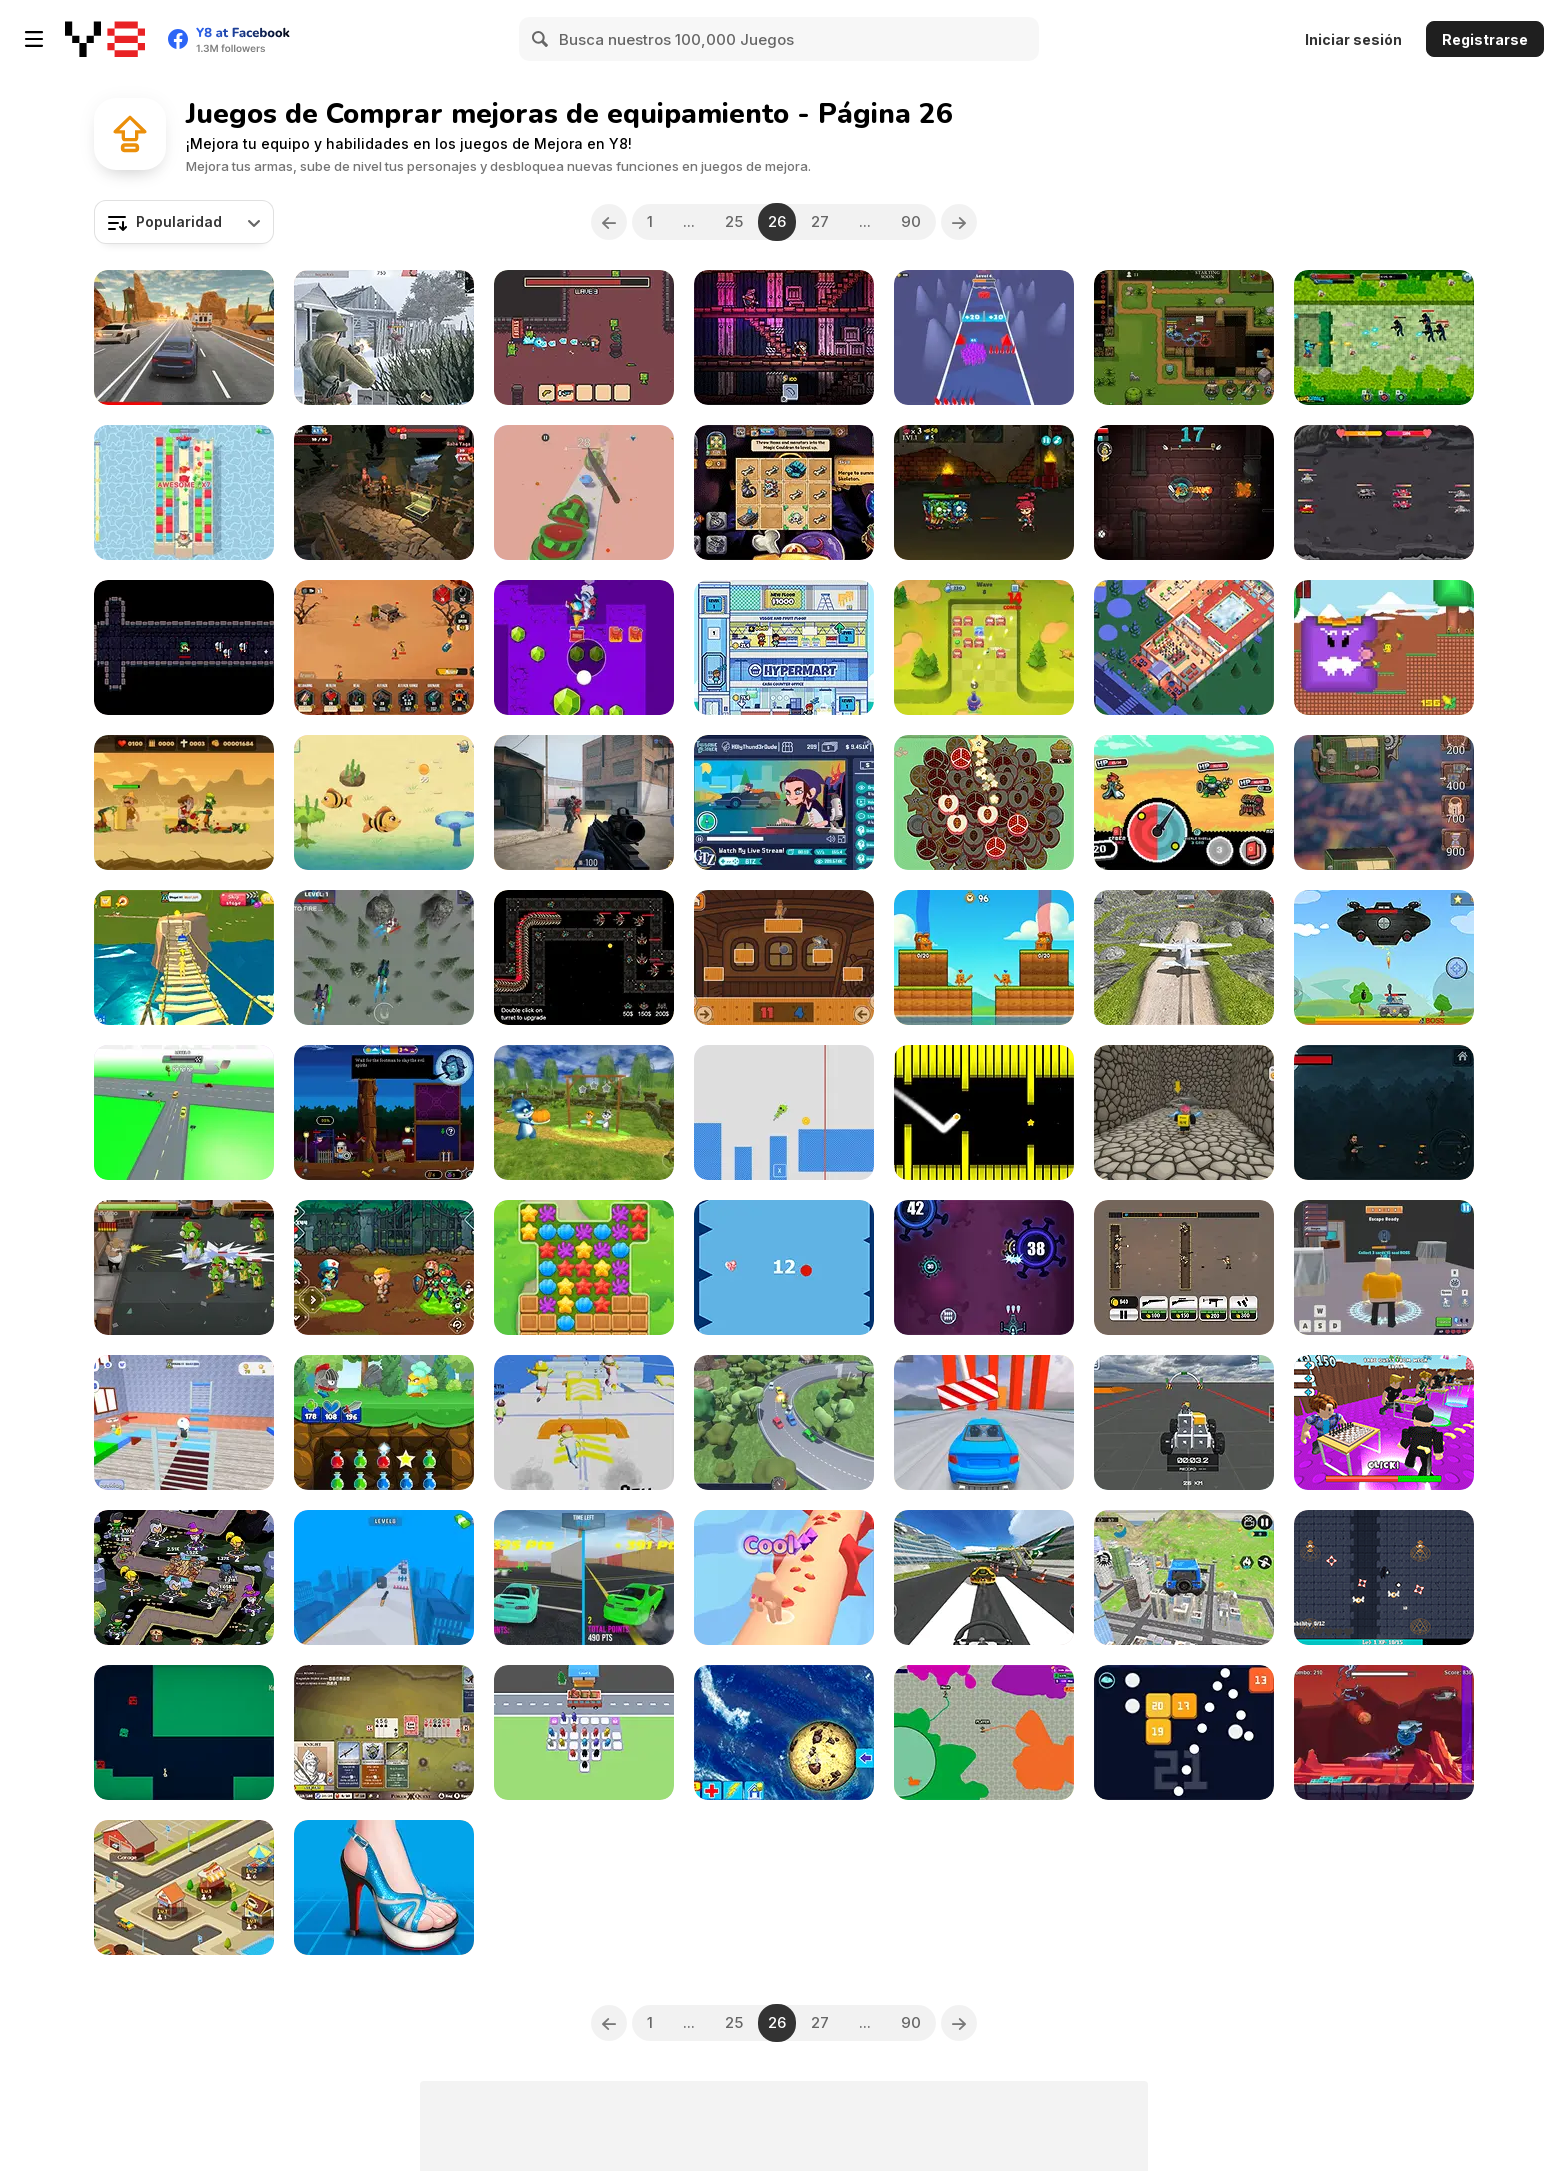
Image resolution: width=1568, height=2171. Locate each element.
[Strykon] (584, 802)
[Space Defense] (584, 957)
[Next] (959, 222)
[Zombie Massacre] (184, 802)
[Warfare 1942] (384, 337)
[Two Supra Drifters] (584, 1577)
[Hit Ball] (984, 647)
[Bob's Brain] (584, 337)
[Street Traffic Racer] (184, 337)
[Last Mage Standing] (1184, 337)
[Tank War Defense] (1384, 957)
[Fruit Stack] (984, 802)
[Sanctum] (1384, 1577)
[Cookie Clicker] (784, 1732)
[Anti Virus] (984, 1267)
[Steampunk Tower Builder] (1384, 802)
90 (911, 221)
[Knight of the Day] (384, 1422)
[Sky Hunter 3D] (384, 957)
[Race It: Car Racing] (184, 1112)
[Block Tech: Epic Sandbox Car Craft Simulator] (1184, 1422)
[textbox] (184, 222)
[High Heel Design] (384, 1887)
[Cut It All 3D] (584, 492)
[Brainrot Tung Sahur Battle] (784, 957)
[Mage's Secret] (784, 492)
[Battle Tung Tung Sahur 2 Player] (984, 957)
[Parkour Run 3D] (584, 1422)
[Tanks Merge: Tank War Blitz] (1384, 492)
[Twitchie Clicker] (784, 802)
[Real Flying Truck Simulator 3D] (1184, 1577)
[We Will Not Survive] (384, 647)
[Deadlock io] (984, 1732)
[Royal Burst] (184, 492)
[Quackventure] (1384, 647)
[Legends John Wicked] (1384, 1112)
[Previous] (609, 222)
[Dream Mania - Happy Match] (584, 1267)
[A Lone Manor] (384, 1112)
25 (734, 221)
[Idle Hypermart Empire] (784, 647)
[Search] (541, 39)
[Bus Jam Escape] (584, 1732)
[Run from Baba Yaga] (384, 492)
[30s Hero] (1184, 492)
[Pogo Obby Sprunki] (784, 1112)
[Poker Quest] (384, 1732)
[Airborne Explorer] (1384, 1732)
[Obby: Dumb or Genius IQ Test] (1384, 1422)
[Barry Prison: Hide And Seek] (1384, 1267)
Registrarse (1485, 39)
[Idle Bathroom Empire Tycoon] (1184, 647)
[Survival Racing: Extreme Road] (984, 1422)
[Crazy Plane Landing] (1184, 957)
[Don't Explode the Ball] (784, 1267)
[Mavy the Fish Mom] (384, 802)
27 (820, 221)
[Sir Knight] (784, 337)
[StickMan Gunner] (384, 1577)
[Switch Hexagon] (984, 1112)
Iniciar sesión (1353, 39)
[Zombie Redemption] (384, 1267)
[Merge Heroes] (184, 1577)
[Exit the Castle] (184, 647)
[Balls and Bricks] (1184, 1732)
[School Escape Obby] (184, 1422)
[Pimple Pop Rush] (784, 1577)
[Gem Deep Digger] (584, 647)
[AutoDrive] (784, 1422)
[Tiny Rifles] (1184, 1267)
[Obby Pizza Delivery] (1184, 1112)
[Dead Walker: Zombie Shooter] (184, 1267)
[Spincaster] (1184, 802)
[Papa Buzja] (584, 1112)
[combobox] (184, 222)
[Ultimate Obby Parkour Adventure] (184, 957)
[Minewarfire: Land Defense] (1384, 337)
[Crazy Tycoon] (184, 1887)
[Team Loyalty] (984, 337)
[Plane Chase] (984, 1577)
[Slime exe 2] (184, 1732)
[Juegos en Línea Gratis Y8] (105, 39)
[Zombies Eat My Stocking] (984, 492)
